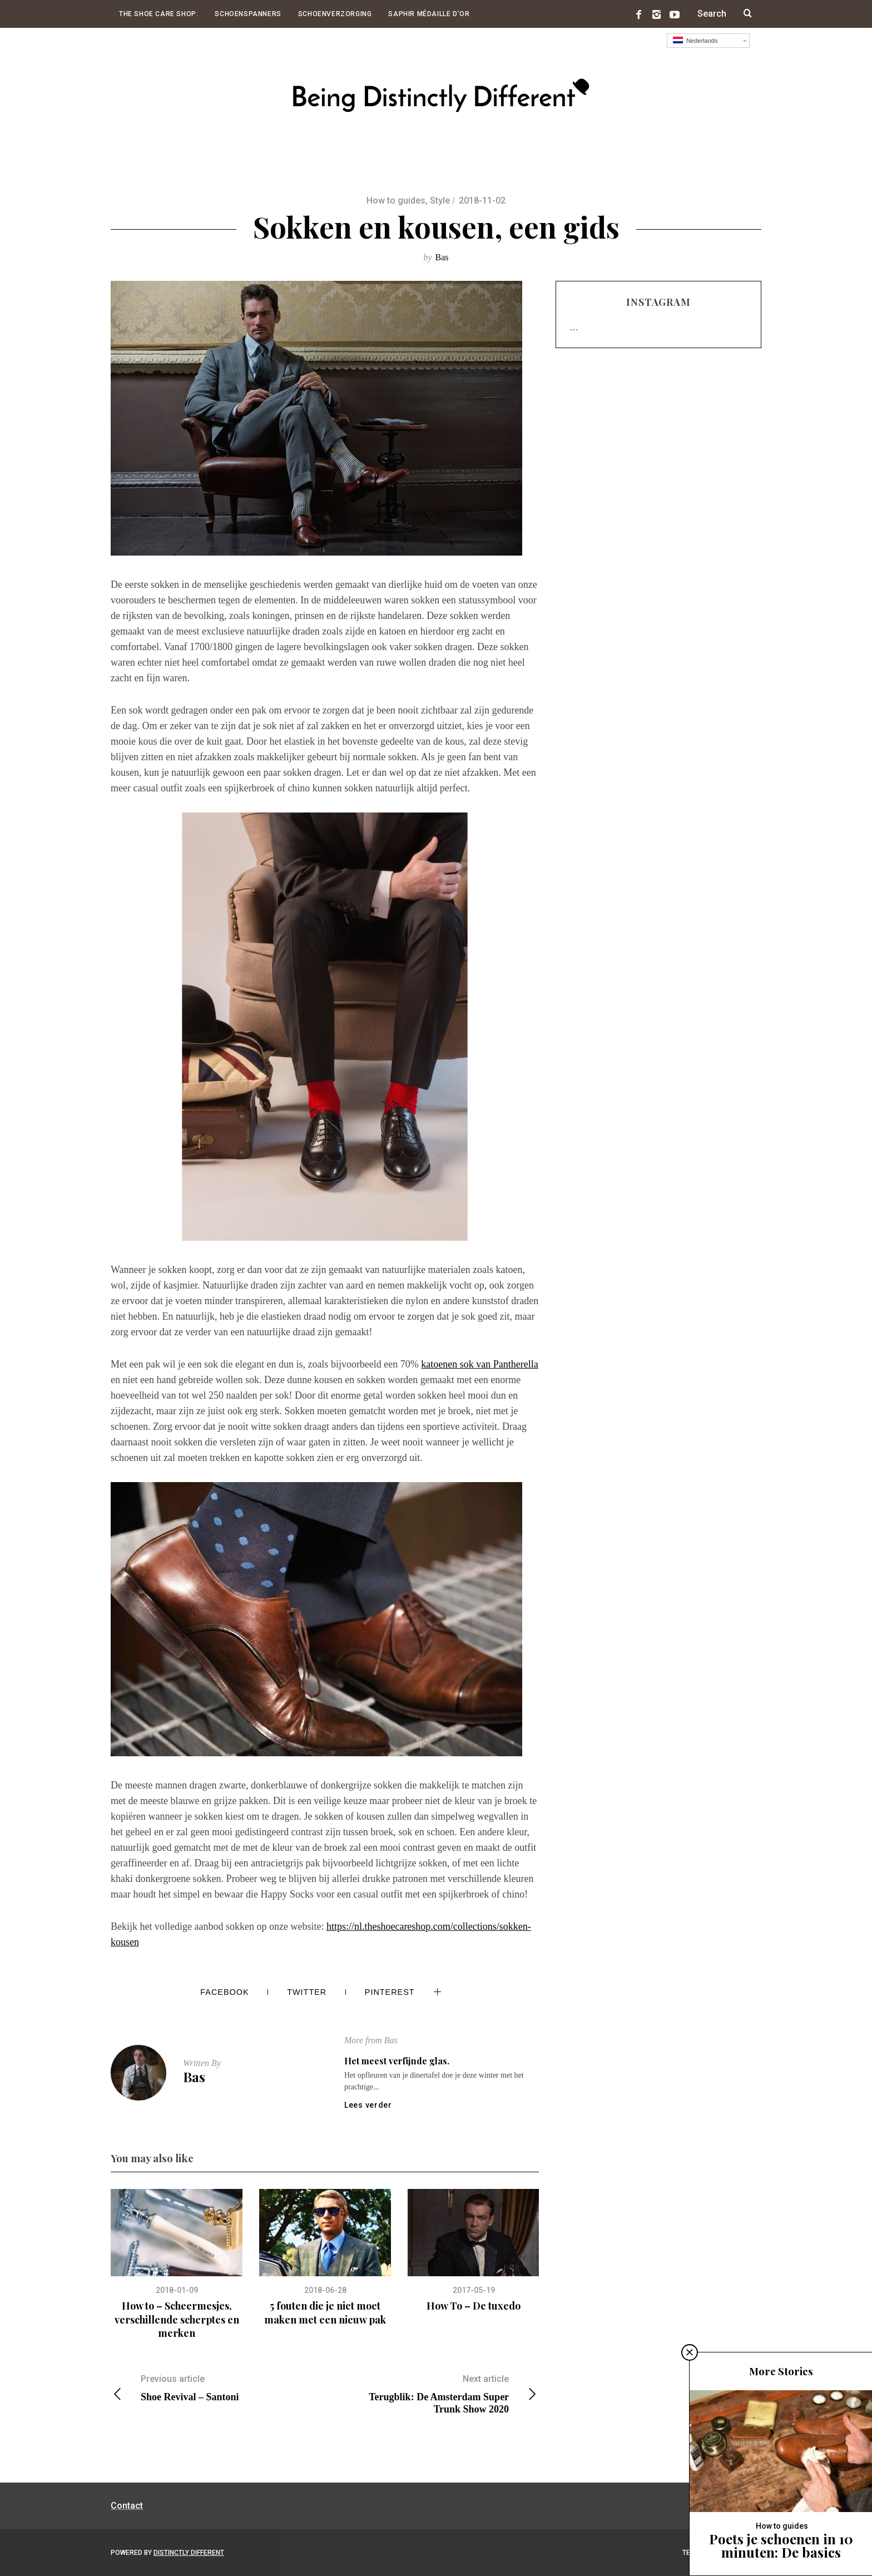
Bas (442, 257)
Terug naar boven (720, 2553)
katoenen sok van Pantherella (479, 1364)
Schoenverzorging (335, 14)
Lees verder (368, 2105)
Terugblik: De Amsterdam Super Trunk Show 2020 (432, 2394)
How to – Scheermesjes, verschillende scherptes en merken (177, 2319)
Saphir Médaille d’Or (428, 14)
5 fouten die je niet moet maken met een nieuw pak (325, 2312)
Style (440, 200)
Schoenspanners (248, 14)
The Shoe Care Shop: (158, 14)
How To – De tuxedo (474, 2305)
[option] (176, 2264)
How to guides (395, 200)
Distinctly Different (188, 2553)
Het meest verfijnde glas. (396, 2061)
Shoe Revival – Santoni (218, 2387)
